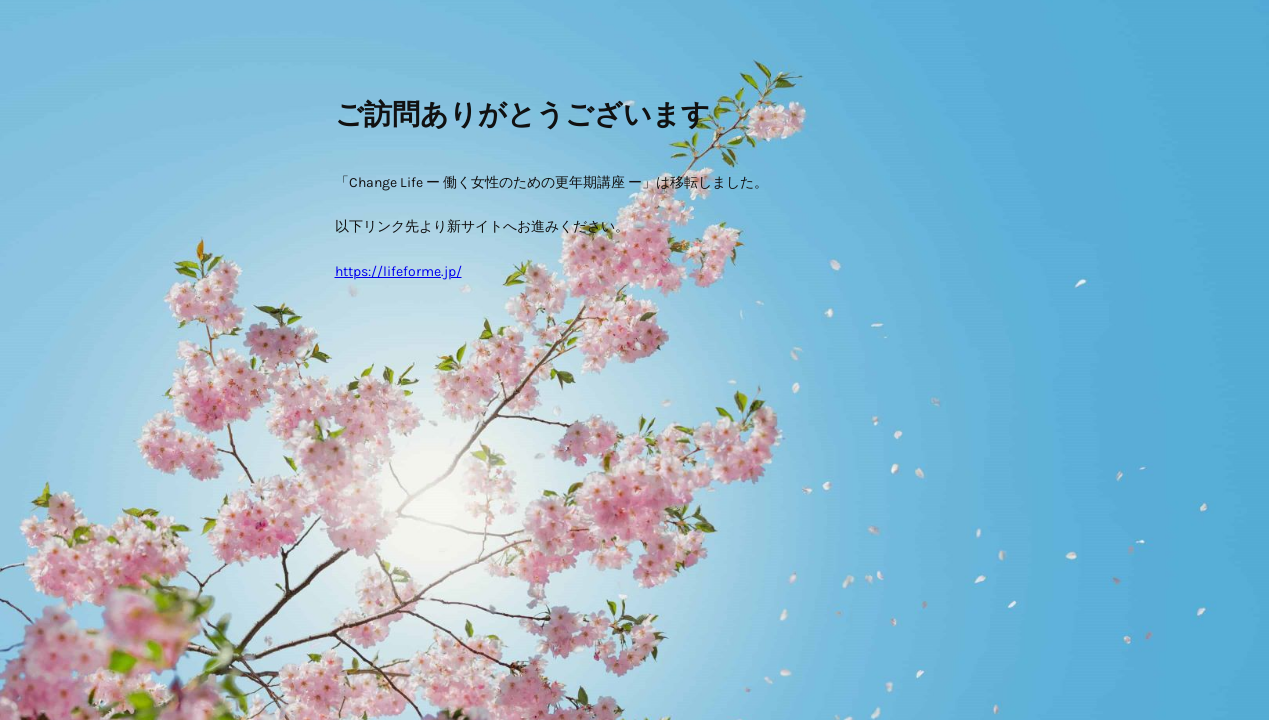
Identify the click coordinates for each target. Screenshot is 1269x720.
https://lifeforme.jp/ (398, 271)
